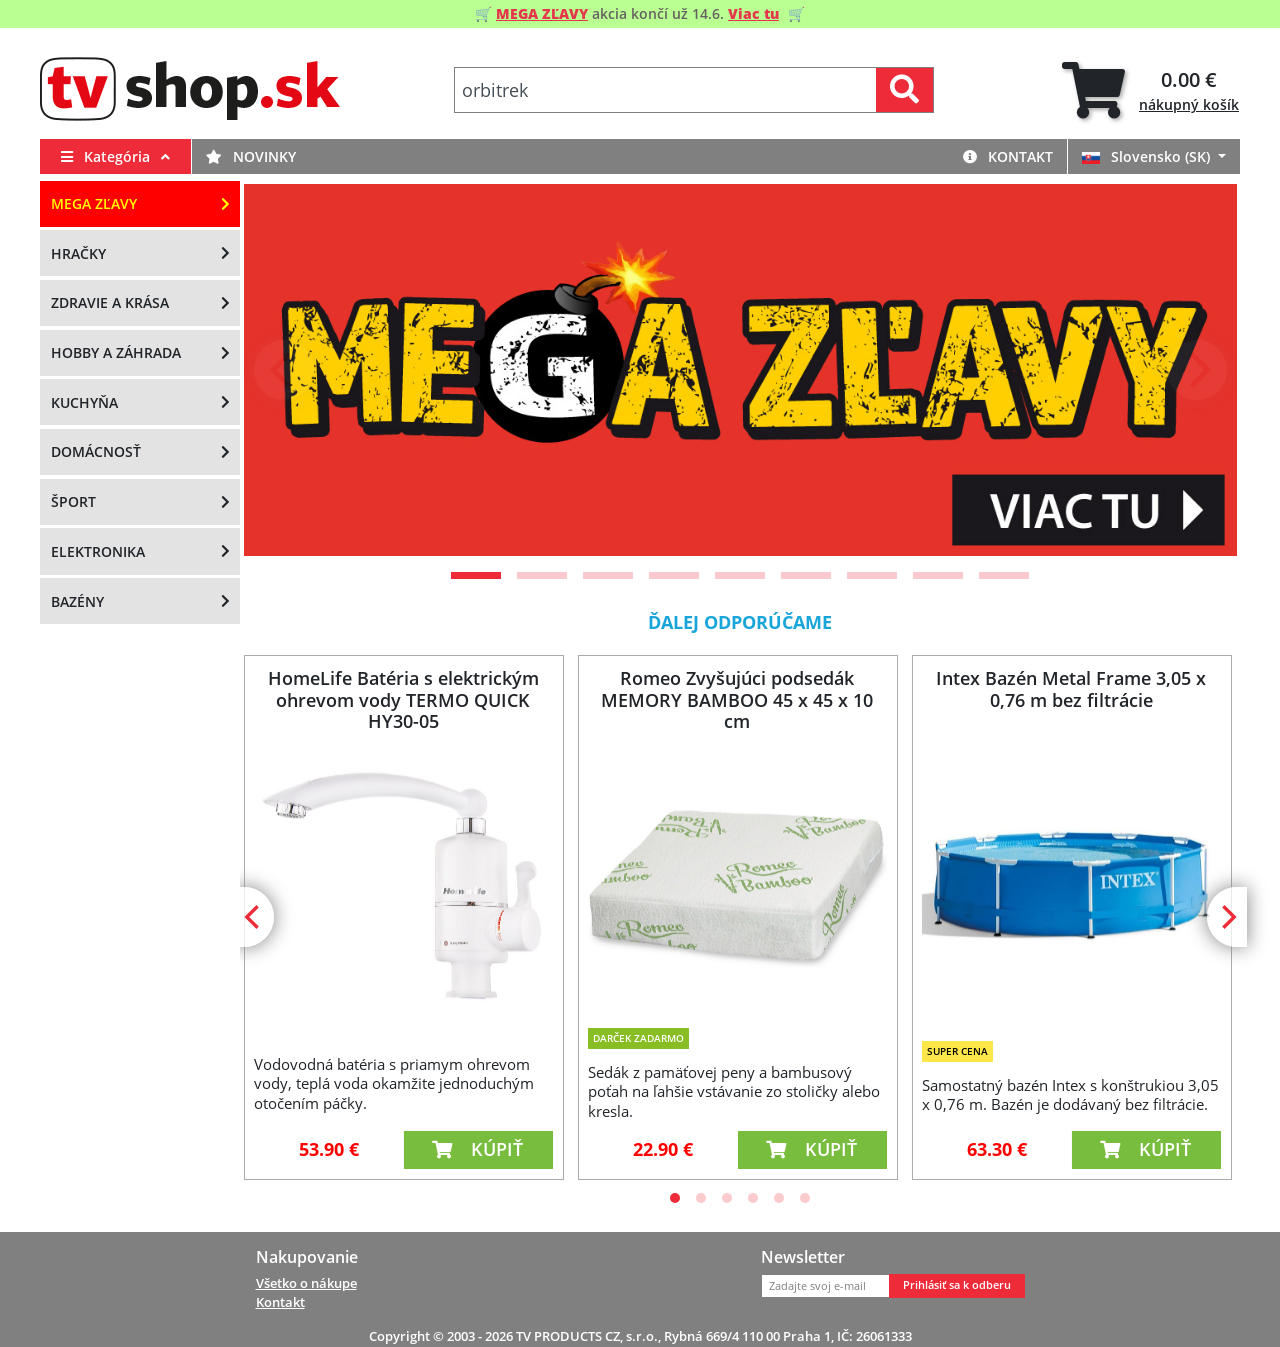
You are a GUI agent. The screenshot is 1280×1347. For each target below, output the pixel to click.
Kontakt (1008, 156)
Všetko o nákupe (306, 1283)
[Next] (1197, 370)
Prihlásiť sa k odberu (957, 1285)
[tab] (1150, 90)
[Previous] (284, 370)
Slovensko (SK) (1148, 156)
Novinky (251, 156)
